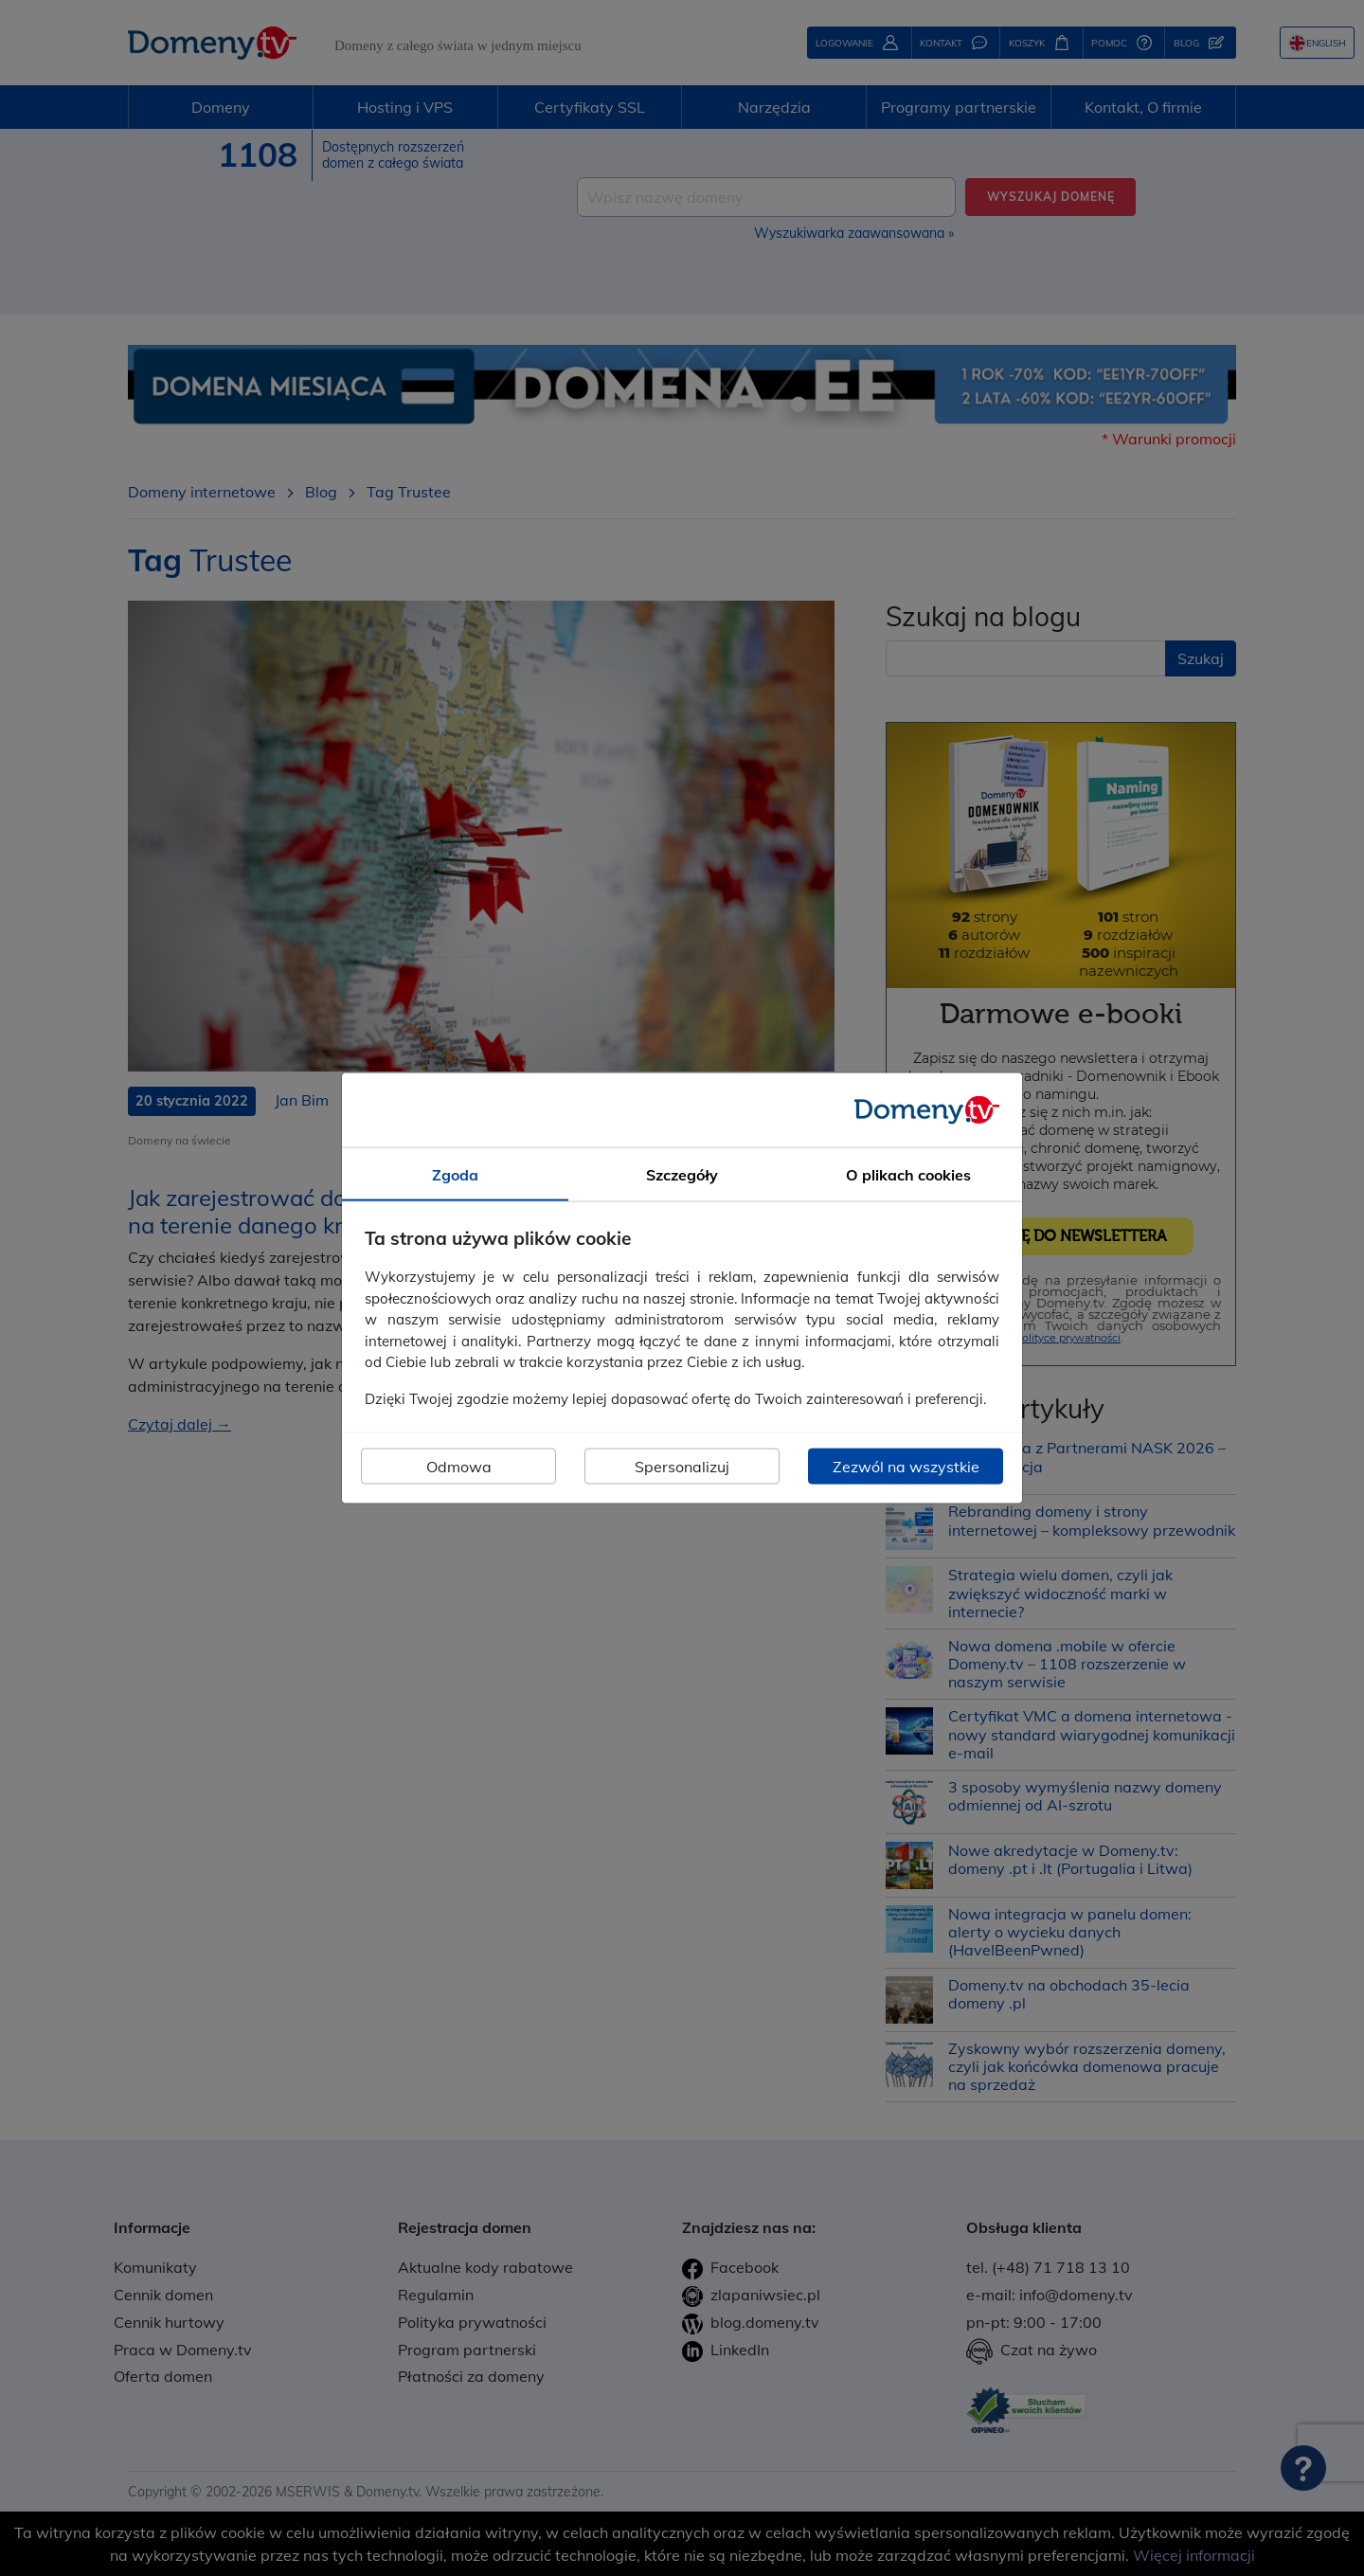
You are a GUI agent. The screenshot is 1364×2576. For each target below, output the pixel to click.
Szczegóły (682, 1173)
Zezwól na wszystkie (906, 1466)
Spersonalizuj (682, 1466)
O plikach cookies (908, 1173)
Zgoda (455, 1173)
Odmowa (459, 1466)
